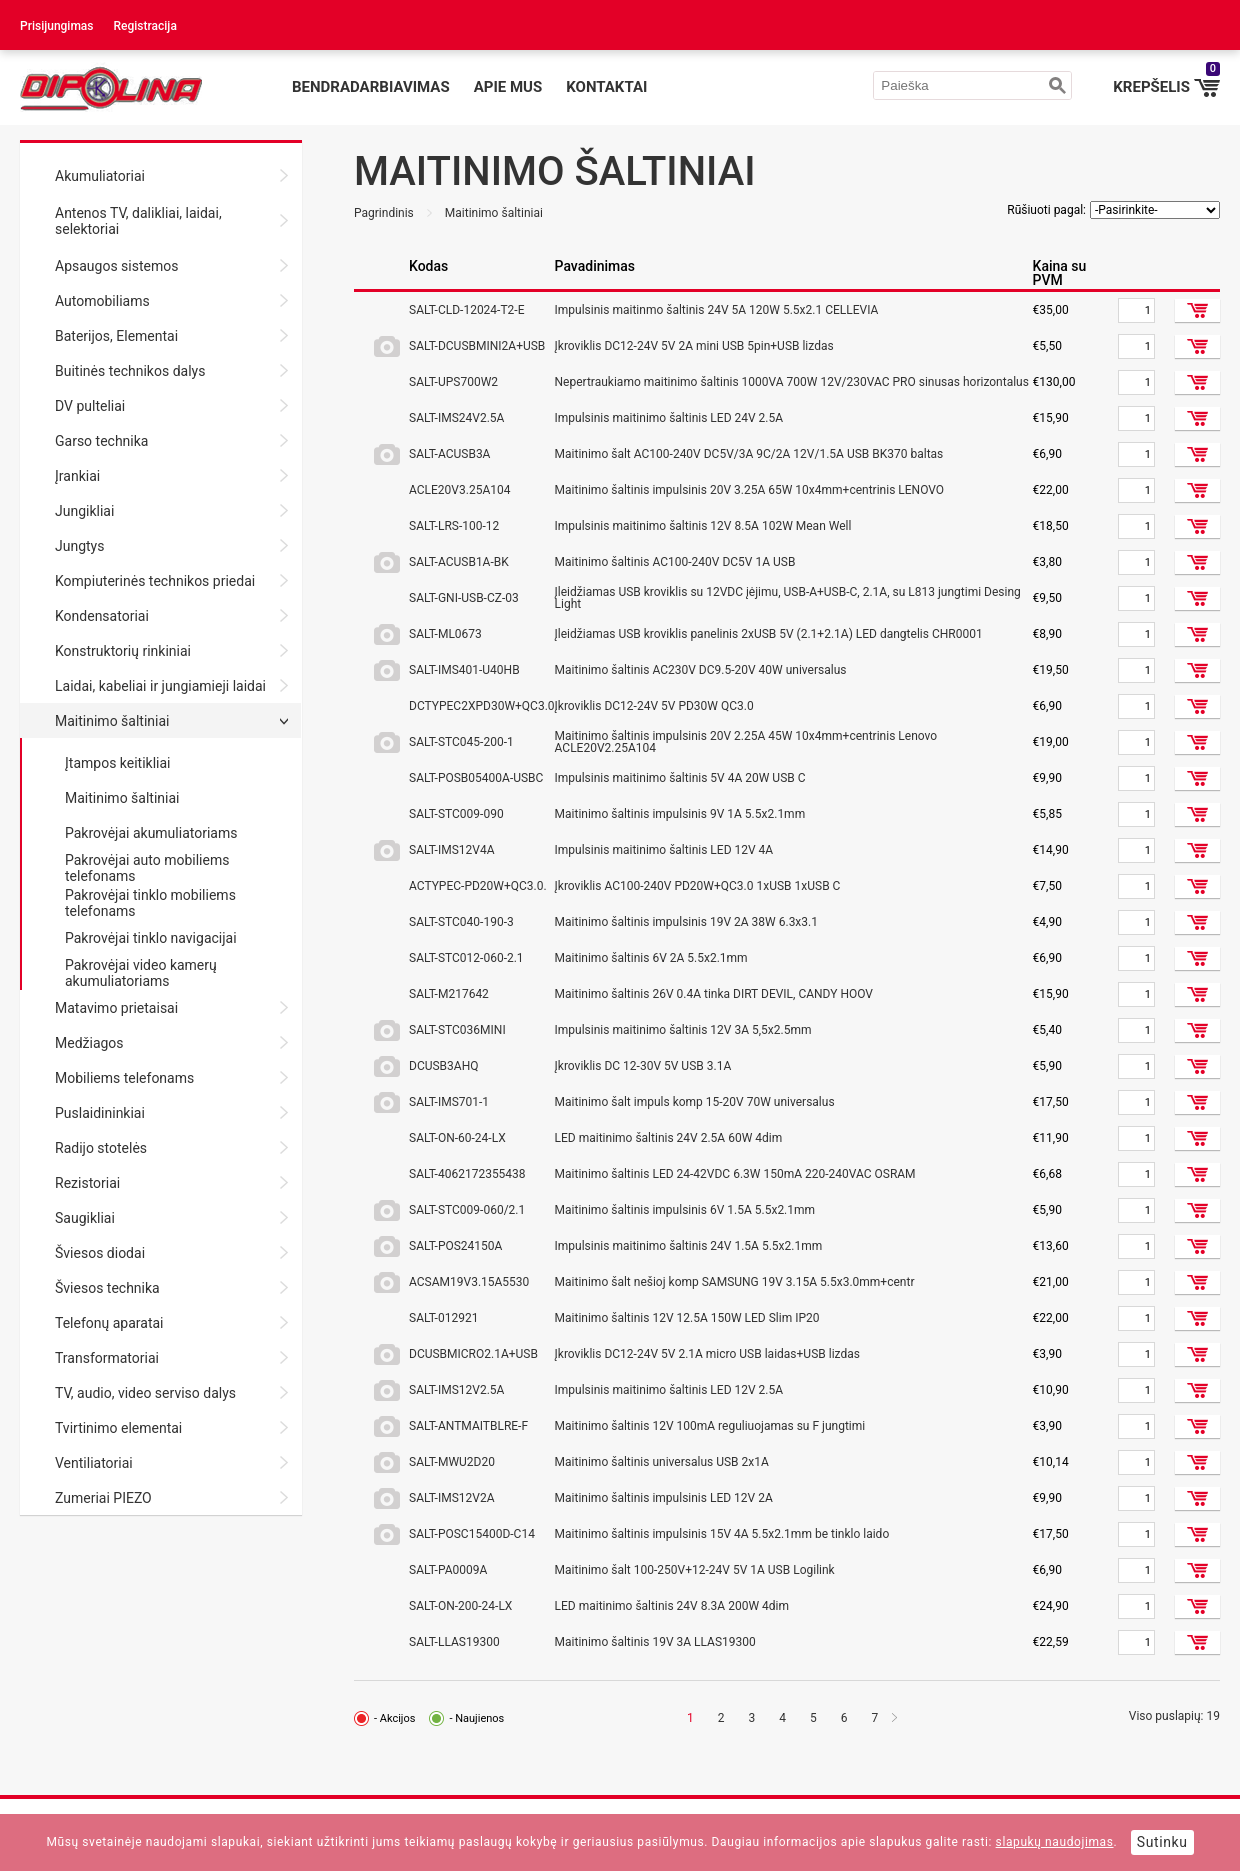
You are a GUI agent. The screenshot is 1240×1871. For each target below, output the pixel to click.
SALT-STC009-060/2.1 (467, 1210)
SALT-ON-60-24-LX (457, 1138)
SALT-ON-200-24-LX (460, 1606)
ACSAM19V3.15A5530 (469, 1282)
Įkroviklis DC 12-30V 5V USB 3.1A (643, 1066)
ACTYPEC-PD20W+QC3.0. (478, 886)
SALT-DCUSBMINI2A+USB (477, 346)
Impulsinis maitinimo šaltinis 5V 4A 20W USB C (680, 778)
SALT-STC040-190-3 (461, 922)
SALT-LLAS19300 (454, 1642)
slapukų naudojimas (1055, 1842)
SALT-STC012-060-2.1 (466, 958)
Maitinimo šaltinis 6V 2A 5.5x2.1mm (651, 958)
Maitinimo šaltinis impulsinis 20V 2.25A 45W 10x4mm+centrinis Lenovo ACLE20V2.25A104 (746, 742)
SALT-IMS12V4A (452, 850)
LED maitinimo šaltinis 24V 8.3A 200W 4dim (672, 1606)
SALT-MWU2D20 (452, 1462)
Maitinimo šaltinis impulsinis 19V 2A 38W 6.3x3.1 (686, 922)
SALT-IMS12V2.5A (456, 1390)
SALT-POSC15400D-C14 (472, 1534)
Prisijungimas (57, 26)
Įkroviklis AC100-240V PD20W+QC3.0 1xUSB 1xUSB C (698, 886)
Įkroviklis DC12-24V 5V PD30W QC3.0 (654, 706)
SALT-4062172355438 (467, 1174)
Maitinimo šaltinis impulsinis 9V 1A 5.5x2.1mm (680, 814)
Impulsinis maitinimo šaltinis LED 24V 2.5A (669, 418)
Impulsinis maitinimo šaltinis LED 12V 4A (664, 850)
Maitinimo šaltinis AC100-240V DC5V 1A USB (675, 562)
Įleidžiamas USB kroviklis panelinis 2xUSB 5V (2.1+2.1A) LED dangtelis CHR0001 (769, 634)
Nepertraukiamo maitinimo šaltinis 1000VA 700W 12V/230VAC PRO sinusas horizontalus (792, 382)
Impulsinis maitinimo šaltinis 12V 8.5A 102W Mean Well (703, 526)
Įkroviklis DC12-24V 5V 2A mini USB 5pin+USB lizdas (694, 346)
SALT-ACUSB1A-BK (459, 562)
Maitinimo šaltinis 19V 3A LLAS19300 (655, 1642)
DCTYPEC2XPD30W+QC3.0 (482, 706)
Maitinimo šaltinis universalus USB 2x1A (662, 1462)
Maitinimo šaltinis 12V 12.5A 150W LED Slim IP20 (687, 1318)
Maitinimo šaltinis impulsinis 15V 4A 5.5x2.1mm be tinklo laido (722, 1534)
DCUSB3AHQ (443, 1066)
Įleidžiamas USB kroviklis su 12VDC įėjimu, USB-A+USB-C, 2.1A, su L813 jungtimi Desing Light (788, 598)
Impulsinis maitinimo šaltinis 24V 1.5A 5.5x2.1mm (689, 1246)
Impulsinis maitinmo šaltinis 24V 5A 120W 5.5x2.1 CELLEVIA (717, 310)
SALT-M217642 (449, 994)
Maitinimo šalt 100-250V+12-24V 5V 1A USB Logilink (695, 1570)
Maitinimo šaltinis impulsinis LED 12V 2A (664, 1498)
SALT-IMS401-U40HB (464, 670)
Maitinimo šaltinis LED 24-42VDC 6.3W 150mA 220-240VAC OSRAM (735, 1174)
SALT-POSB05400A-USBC (476, 778)
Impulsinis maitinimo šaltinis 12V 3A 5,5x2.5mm (683, 1030)
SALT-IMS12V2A (452, 1498)
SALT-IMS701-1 (449, 1102)
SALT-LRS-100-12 (454, 526)
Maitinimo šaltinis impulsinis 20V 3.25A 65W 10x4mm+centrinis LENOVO (750, 490)
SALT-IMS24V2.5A (456, 418)
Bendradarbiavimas (371, 87)
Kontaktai (606, 87)
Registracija (145, 26)
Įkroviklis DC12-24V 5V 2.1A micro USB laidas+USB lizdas (707, 1354)
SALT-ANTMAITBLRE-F (468, 1426)
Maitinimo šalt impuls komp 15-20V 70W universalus (695, 1102)
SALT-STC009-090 (456, 814)
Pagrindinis (384, 213)
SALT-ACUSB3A (449, 454)
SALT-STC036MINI (457, 1030)
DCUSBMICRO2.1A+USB (473, 1354)
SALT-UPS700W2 (453, 382)
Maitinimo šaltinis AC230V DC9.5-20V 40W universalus (701, 670)
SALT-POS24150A (455, 1246)
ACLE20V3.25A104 (459, 490)
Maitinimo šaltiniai (494, 213)
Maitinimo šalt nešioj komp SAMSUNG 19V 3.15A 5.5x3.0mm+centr (735, 1282)
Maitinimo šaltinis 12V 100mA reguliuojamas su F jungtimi (710, 1426)
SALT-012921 (443, 1318)
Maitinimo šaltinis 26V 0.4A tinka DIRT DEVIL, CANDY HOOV (714, 994)
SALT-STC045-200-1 (461, 742)
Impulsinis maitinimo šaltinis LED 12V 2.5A (669, 1390)
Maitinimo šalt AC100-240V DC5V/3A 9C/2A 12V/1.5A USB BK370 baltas (749, 454)
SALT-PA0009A (448, 1570)
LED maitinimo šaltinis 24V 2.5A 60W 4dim (669, 1138)
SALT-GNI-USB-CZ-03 (464, 598)
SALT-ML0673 (445, 634)
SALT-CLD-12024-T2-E (466, 310)
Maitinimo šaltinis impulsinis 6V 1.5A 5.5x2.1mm (685, 1210)
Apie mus (508, 87)
